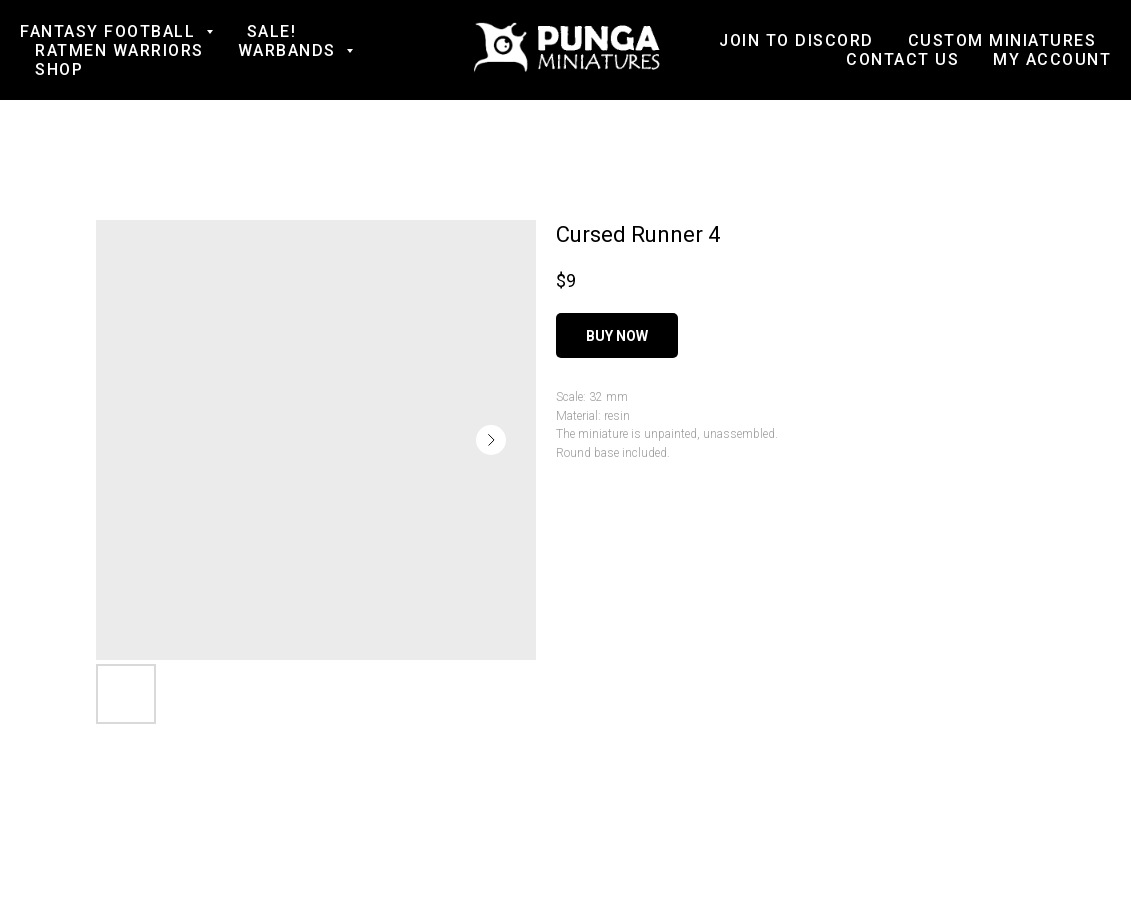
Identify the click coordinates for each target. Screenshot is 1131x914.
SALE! (272, 31)
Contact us (902, 59)
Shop (59, 69)
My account (1052, 59)
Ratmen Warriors (119, 50)
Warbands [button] (290, 50)
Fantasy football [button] (110, 31)
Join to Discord (796, 40)
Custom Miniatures (1002, 40)
